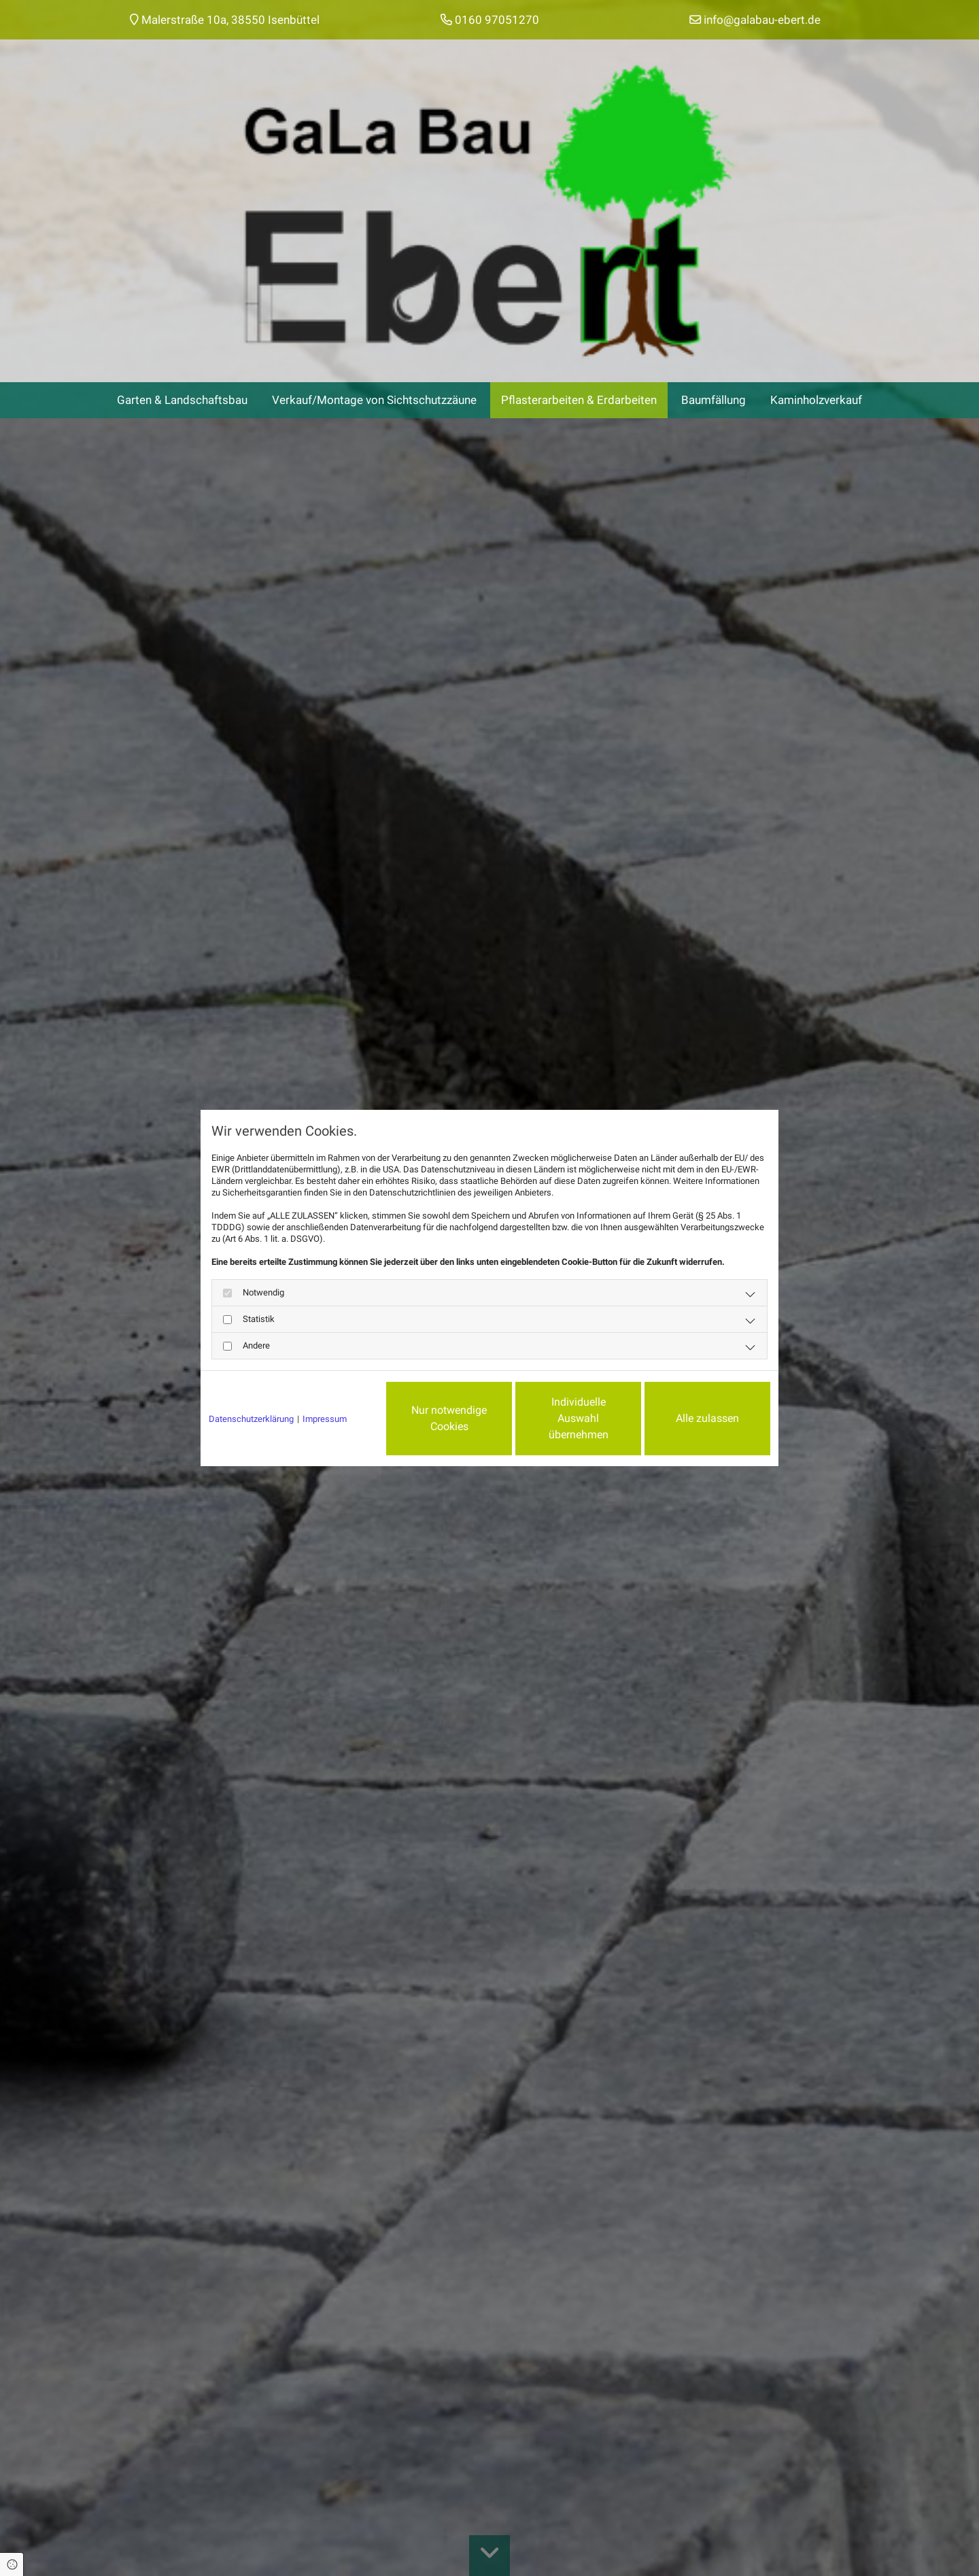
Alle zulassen (707, 1418)
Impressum (325, 1419)
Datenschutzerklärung (251, 1419)
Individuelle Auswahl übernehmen (578, 1418)
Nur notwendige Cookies (449, 1418)
